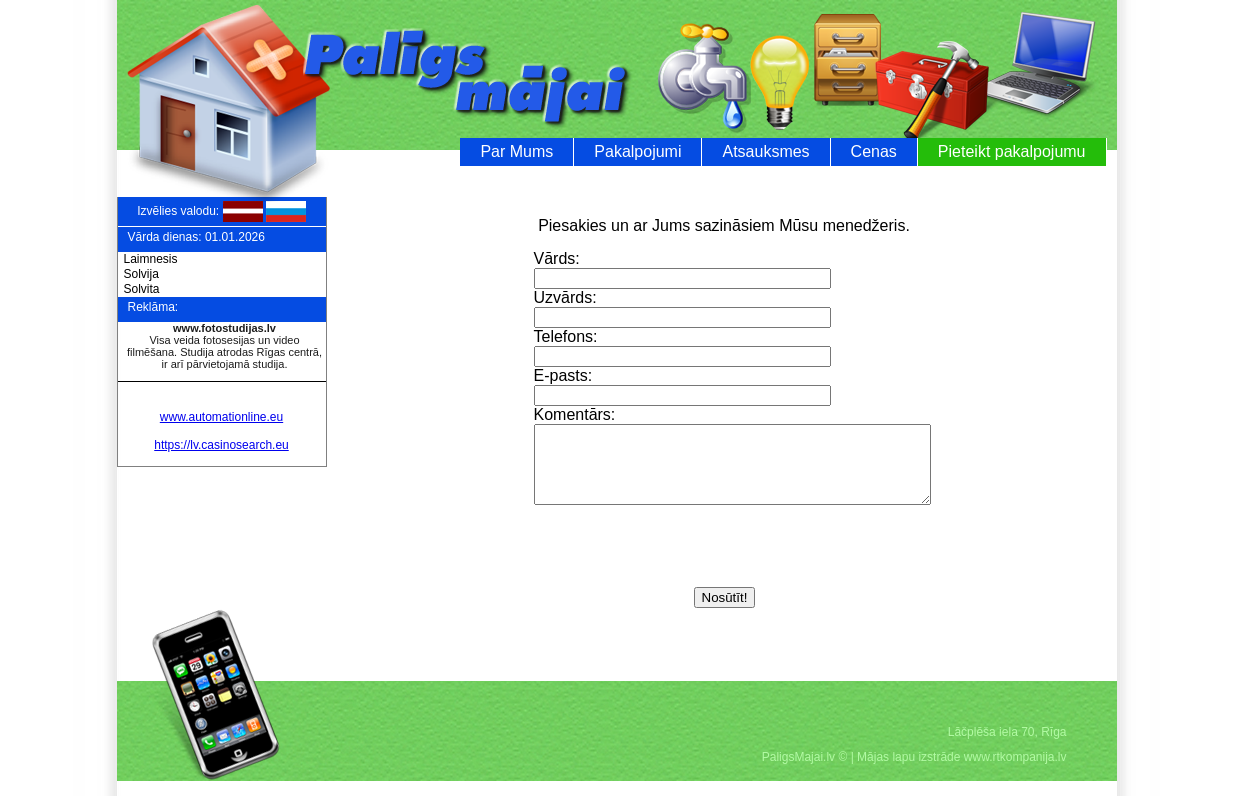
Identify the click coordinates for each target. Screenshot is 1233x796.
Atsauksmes (765, 151)
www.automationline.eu (221, 417)
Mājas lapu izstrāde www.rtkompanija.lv (961, 772)
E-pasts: (563, 375)
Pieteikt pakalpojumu (1012, 151)
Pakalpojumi (637, 151)
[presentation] (686, 563)
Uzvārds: (565, 297)
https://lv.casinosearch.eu (221, 445)
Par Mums (516, 151)
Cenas (874, 151)
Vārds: (557, 258)
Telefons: (566, 336)
